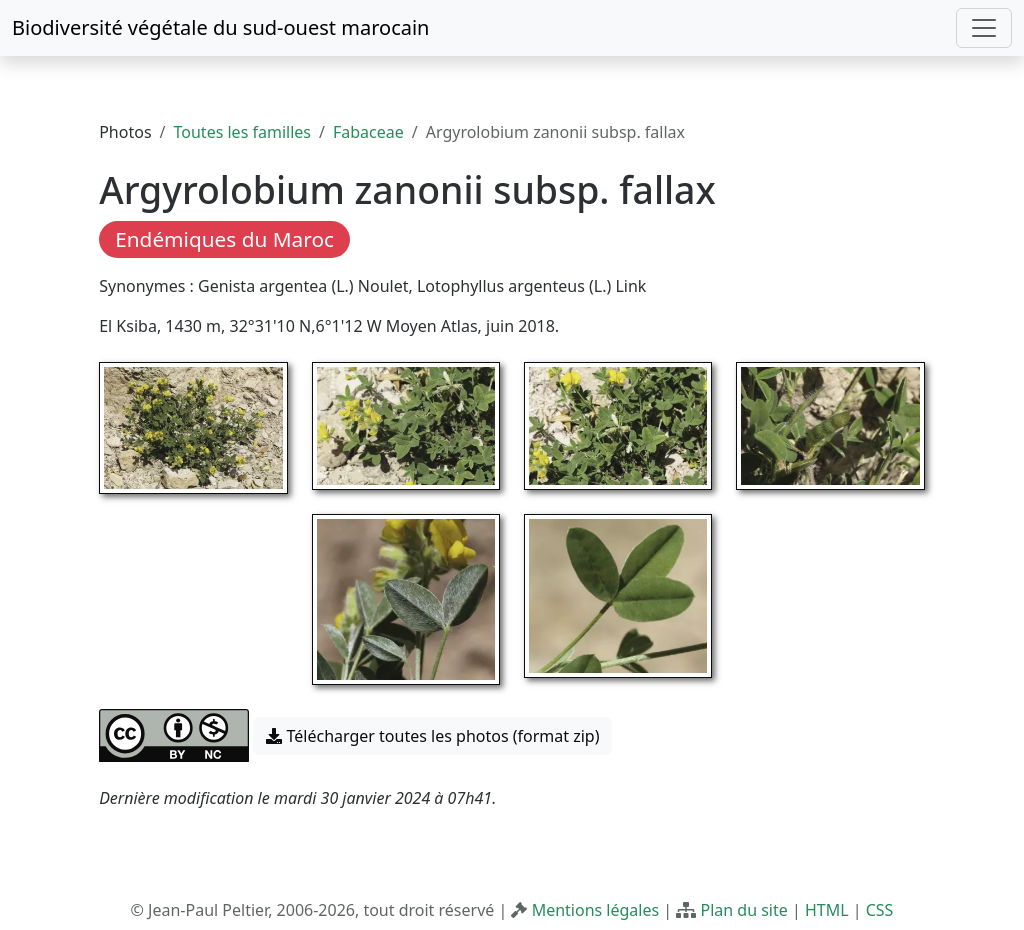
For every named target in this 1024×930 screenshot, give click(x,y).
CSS (880, 910)
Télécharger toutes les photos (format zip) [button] (432, 736)
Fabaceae (368, 132)
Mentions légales (596, 910)
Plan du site (743, 910)
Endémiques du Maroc (224, 239)
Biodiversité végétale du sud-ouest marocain (220, 27)
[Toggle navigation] (984, 28)
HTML (827, 910)
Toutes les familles (242, 132)
